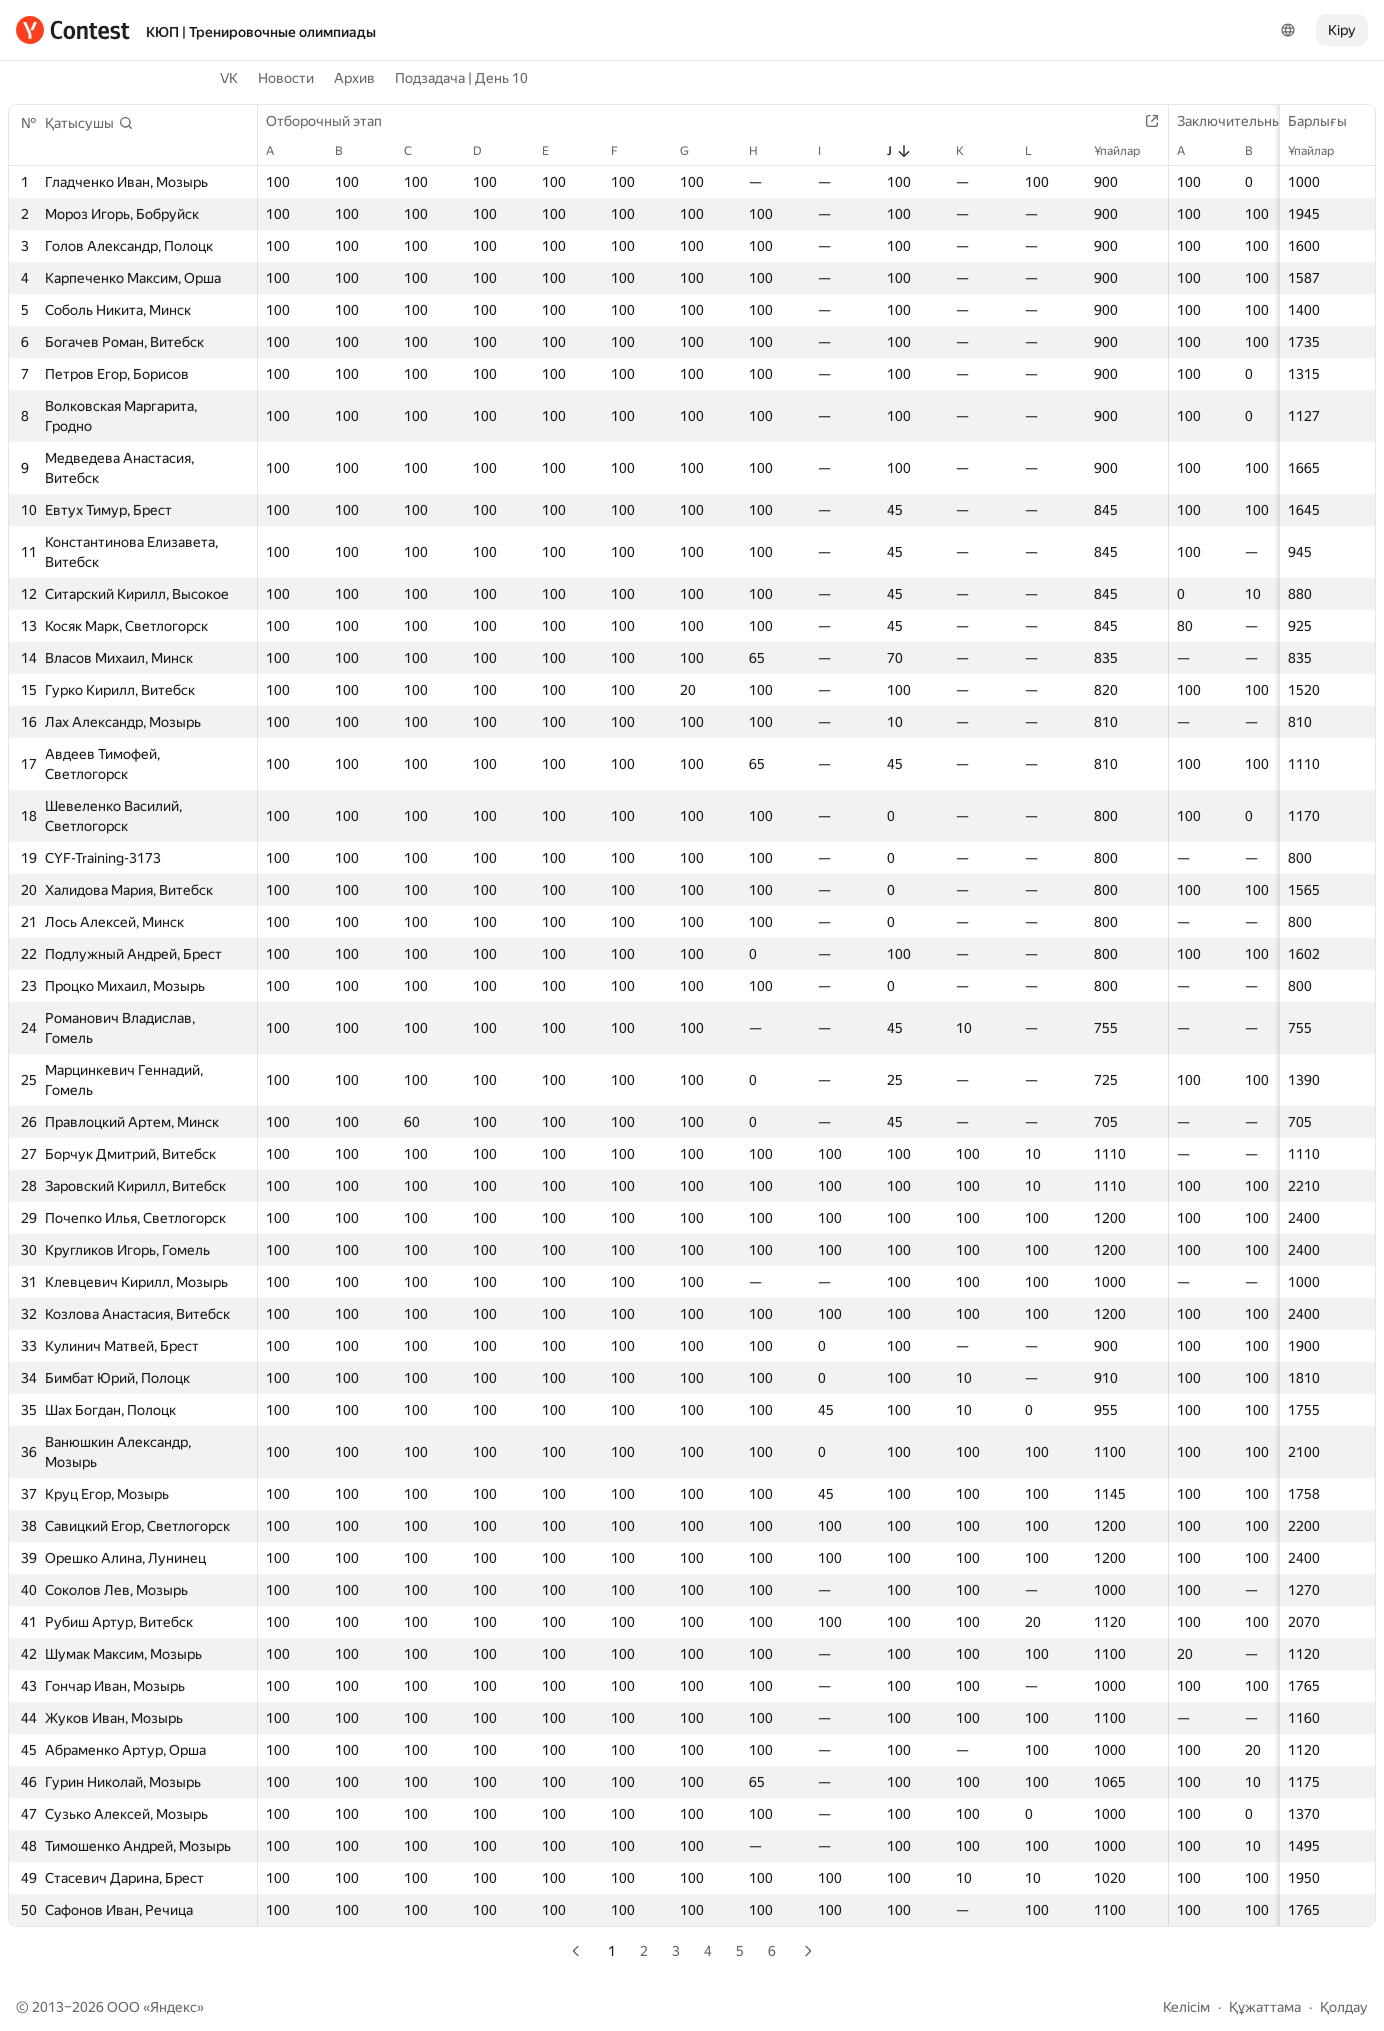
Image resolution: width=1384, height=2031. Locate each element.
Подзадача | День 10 (461, 78)
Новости (286, 78)
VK (229, 78)
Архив (354, 78)
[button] (89, 123)
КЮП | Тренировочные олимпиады (261, 32)
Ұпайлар (1321, 151)
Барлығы (1327, 121)
